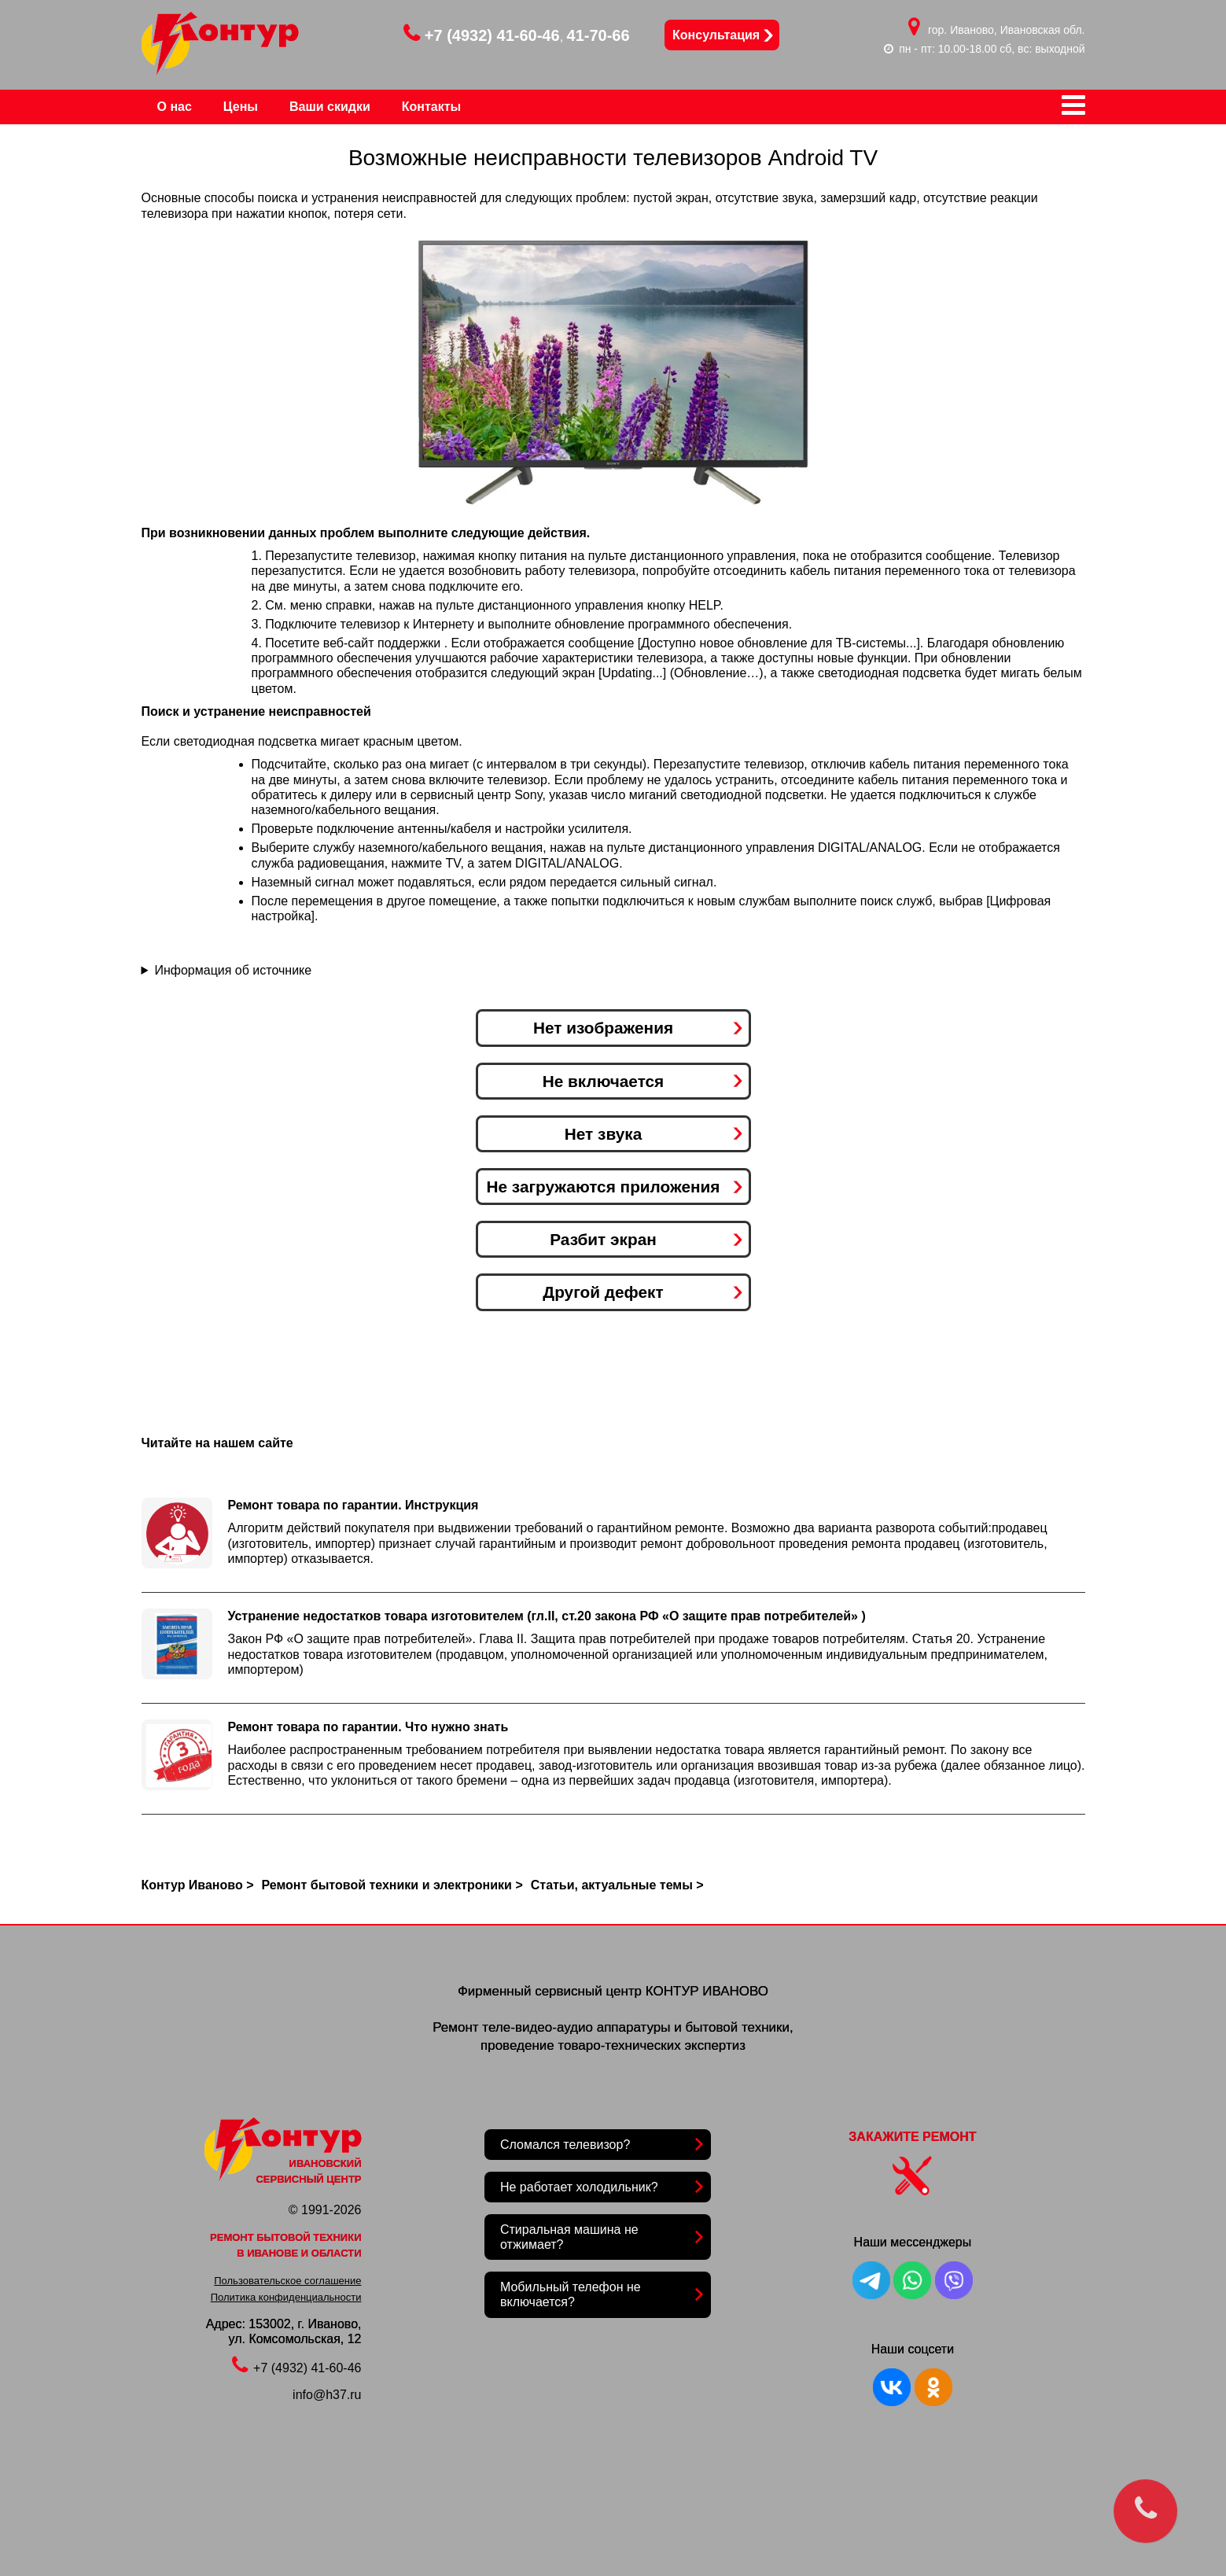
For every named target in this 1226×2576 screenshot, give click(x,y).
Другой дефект (603, 1292)
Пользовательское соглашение (287, 2281)
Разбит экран (603, 1239)
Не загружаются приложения (603, 1186)
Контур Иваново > (198, 1885)
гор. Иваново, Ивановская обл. (1006, 30)
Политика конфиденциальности (286, 2297)
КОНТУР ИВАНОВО (707, 1991)
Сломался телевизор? (565, 2144)
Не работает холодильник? (579, 2187)
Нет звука (603, 1134)
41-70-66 (598, 35)
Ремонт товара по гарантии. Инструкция (353, 1505)
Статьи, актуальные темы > (617, 1885)
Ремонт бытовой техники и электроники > (392, 1885)
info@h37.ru (327, 2394)
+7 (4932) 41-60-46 (481, 35)
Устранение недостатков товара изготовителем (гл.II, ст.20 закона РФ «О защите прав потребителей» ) (547, 1616)
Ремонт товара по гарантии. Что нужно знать (368, 1727)
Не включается (604, 1081)
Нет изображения (603, 1028)
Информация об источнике (232, 970)
